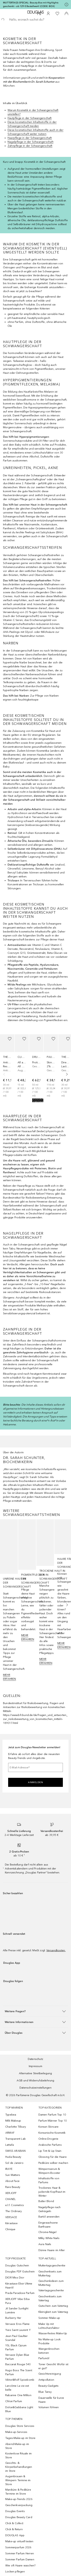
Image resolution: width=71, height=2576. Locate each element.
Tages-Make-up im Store (20, 2438)
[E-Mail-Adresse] (35, 1767)
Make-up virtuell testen (19, 2541)
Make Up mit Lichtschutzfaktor (48, 2326)
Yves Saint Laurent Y (18, 2330)
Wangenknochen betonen (49, 2350)
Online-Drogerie (48, 2138)
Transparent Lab (15, 2138)
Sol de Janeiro (14, 2163)
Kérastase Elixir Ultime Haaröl (18, 2285)
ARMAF (9, 2132)
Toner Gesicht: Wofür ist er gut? (53, 2366)
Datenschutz (35, 2059)
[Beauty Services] (39, 13)
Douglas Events (15, 2511)
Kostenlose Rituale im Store (18, 2455)
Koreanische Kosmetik (52, 2132)
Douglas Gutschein (17, 2265)
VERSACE (11, 2217)
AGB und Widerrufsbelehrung (35, 2080)
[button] (35, 2011)
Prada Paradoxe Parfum (19, 2293)
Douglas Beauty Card (18, 2517)
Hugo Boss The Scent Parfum (18, 2372)
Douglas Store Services (19, 2426)
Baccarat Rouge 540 (18, 2364)
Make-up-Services (16, 2432)
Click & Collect (14, 2523)
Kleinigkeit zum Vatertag (53, 2312)
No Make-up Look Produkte (49, 2341)
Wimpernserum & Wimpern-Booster (49, 2171)
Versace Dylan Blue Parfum (17, 2356)
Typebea (10, 2114)
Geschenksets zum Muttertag (50, 2273)
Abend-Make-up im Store (17, 2446)
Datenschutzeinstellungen (35, 2087)
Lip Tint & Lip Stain (50, 2150)
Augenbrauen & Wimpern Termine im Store (18, 2480)
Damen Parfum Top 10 (52, 2114)
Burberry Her (13, 2318)
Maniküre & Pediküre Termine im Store (18, 2491)
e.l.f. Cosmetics (14, 2205)
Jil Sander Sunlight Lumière (16, 2310)
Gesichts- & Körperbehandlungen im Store (18, 2466)
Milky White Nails (48, 2238)
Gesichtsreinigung (49, 2373)
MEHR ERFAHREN (9, 1677)
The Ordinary (13, 2211)
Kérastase (11, 2223)
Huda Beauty (13, 2157)
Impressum (35, 2066)
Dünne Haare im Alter (51, 2250)
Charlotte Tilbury (15, 2126)
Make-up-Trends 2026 (18, 2499)
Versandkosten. (56, 1950)
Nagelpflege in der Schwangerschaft (30, 141)
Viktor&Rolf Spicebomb (19, 2379)
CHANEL (10, 2199)
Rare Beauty (12, 2187)
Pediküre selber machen (53, 2163)
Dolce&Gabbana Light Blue (19, 2409)
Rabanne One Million (18, 2395)
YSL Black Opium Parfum (16, 2347)
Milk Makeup (13, 2120)
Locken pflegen (15, 2571)
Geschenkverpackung (19, 2505)
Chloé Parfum (13, 2401)
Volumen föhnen (48, 2407)
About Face (12, 2181)
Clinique (10, 2229)
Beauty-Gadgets (48, 2385)
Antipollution (46, 2379)
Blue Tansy (45, 2391)
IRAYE (8, 2169)
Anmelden (35, 1782)
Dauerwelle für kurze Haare (51, 2399)
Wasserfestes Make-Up (52, 2333)
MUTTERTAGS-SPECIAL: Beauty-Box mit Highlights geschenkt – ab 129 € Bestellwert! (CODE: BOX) (30, 4)
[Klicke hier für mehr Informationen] (66, 4)
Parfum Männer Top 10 (52, 2120)
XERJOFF (10, 2193)
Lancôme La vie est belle (17, 2387)
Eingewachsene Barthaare (48, 2224)
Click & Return (14, 2529)
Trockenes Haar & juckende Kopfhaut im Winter (52, 2191)
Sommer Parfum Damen (19, 2559)
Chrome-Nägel (47, 2232)
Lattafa (9, 2144)
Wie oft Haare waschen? (20, 2565)
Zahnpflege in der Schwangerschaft (30, 145)
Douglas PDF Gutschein (20, 2271)
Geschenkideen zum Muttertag (51, 2283)
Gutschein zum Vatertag (53, 2305)
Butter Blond (46, 2201)
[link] (7, 1066)
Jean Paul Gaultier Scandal (16, 2338)
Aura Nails (44, 2244)
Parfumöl (43, 2358)
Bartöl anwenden (49, 2216)
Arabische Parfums (50, 2144)
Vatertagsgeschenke (51, 2290)
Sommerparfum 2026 (18, 2547)
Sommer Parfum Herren (19, 2553)
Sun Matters (12, 2175)
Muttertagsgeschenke (52, 2265)
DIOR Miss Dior (14, 2277)
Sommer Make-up (49, 2318)
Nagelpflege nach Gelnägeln (49, 2209)
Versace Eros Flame (17, 2324)
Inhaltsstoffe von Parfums (48, 2180)
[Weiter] (66, 1074)
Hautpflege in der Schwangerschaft (30, 118)
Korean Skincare (48, 2126)
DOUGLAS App (14, 2535)
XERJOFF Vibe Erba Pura (17, 2301)
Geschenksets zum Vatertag (50, 2298)
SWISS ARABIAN (15, 2150)
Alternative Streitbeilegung (35, 2073)
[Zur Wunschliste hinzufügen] (9, 1038)
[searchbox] (35, 19)
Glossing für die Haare (52, 2157)
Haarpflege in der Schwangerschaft (30, 138)
